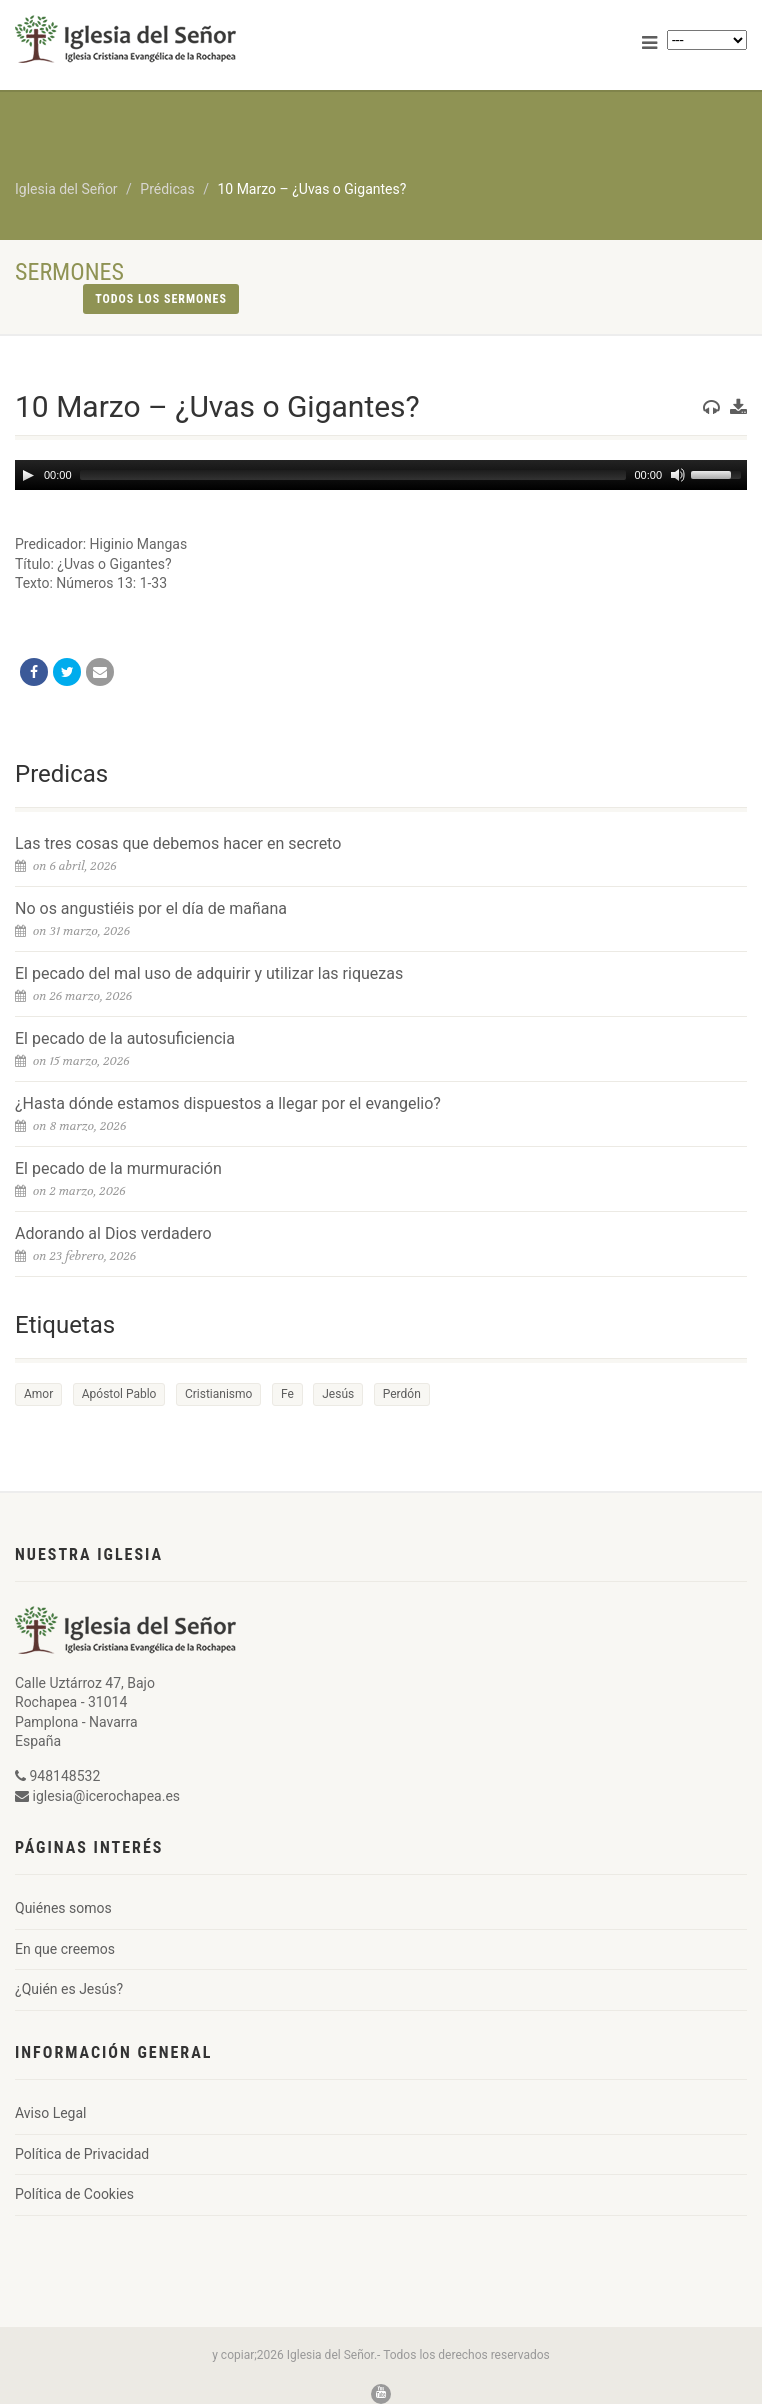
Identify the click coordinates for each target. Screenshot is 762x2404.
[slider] (353, 475)
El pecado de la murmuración (118, 1168)
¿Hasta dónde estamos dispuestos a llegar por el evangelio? (228, 1103)
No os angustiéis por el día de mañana (151, 908)
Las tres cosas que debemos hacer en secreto (178, 843)
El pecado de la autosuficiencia (125, 1038)
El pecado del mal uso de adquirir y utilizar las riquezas (209, 973)
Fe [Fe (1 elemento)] (287, 1394)
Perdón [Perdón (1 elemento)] (402, 1394)
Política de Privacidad (82, 2154)
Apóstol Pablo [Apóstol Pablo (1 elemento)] (119, 1394)
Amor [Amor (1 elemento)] (38, 1394)
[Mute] (678, 475)
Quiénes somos (63, 1908)
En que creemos (65, 1949)
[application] (381, 475)
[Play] (28, 475)
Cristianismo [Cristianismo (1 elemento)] (218, 1394)
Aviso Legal (51, 2113)
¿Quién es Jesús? (69, 1989)
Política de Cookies (74, 2194)
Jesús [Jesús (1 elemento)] (338, 1394)
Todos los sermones (161, 299)
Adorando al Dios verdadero (113, 1233)
